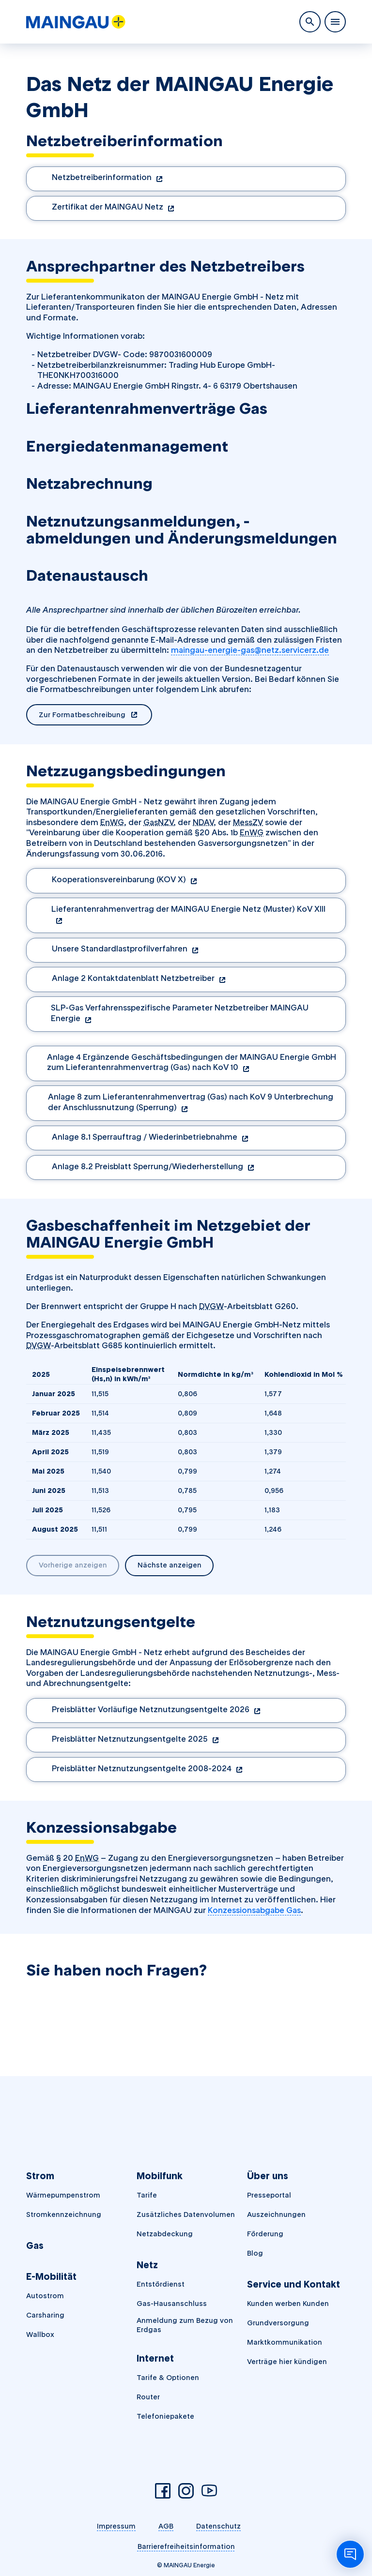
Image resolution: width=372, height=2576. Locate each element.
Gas (35, 2245)
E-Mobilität (51, 2276)
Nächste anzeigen (170, 1565)
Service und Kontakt (293, 2284)
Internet (155, 2358)
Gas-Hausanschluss (172, 2303)
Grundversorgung (278, 2323)
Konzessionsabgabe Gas (254, 1910)
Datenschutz (218, 2526)
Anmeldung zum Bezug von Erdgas (185, 2325)
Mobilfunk (160, 2176)
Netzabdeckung (165, 2234)
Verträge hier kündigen (287, 2361)
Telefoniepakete (165, 2416)
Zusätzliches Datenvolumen (186, 2214)
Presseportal (269, 2195)
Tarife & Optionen (168, 2377)
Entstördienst (161, 2284)
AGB (165, 2526)
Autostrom (45, 2295)
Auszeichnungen (276, 2214)
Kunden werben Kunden (288, 2303)
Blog (255, 2253)
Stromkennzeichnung (63, 2214)
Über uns (267, 2176)
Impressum (116, 2526)
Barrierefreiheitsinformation (186, 2546)
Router (148, 2397)
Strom (40, 2176)
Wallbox (40, 2334)
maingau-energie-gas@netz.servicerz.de (250, 650)
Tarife (147, 2195)
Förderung (265, 2234)
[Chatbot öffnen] (350, 2554)
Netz (147, 2265)
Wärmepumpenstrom (63, 2195)
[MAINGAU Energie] (75, 21)
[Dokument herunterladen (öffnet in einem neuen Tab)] (185, 178)
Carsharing (45, 2315)
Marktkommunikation (284, 2342)
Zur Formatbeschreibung (95, 715)
